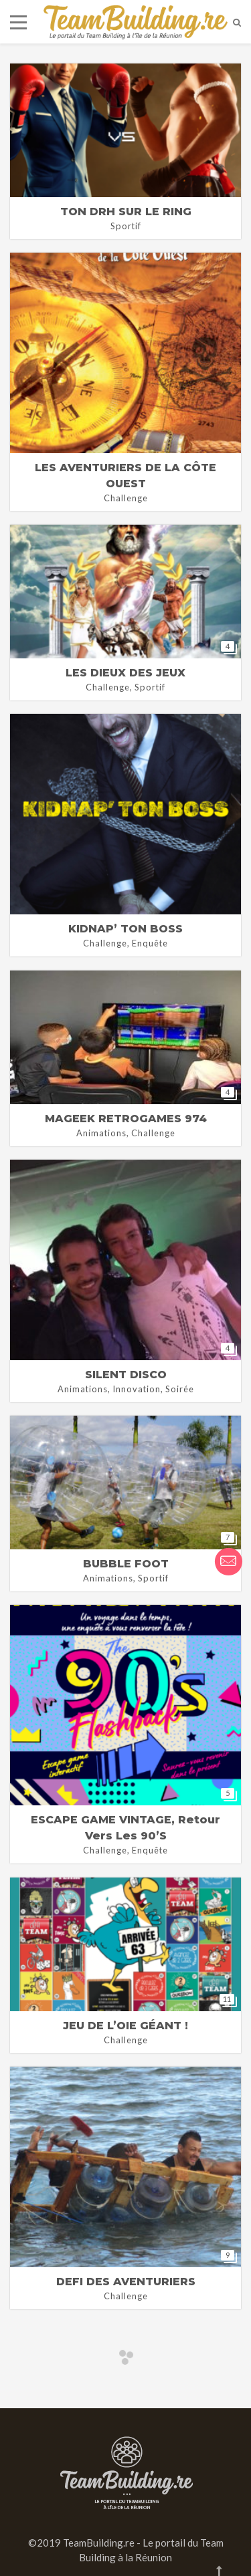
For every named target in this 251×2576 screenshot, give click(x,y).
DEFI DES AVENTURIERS (125, 2281)
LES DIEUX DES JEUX (125, 672)
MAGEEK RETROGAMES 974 (126, 1118)
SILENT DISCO (126, 1374)
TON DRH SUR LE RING (125, 211)
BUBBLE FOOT (126, 1563)
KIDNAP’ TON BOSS (125, 928)
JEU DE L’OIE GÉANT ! (125, 2025)
